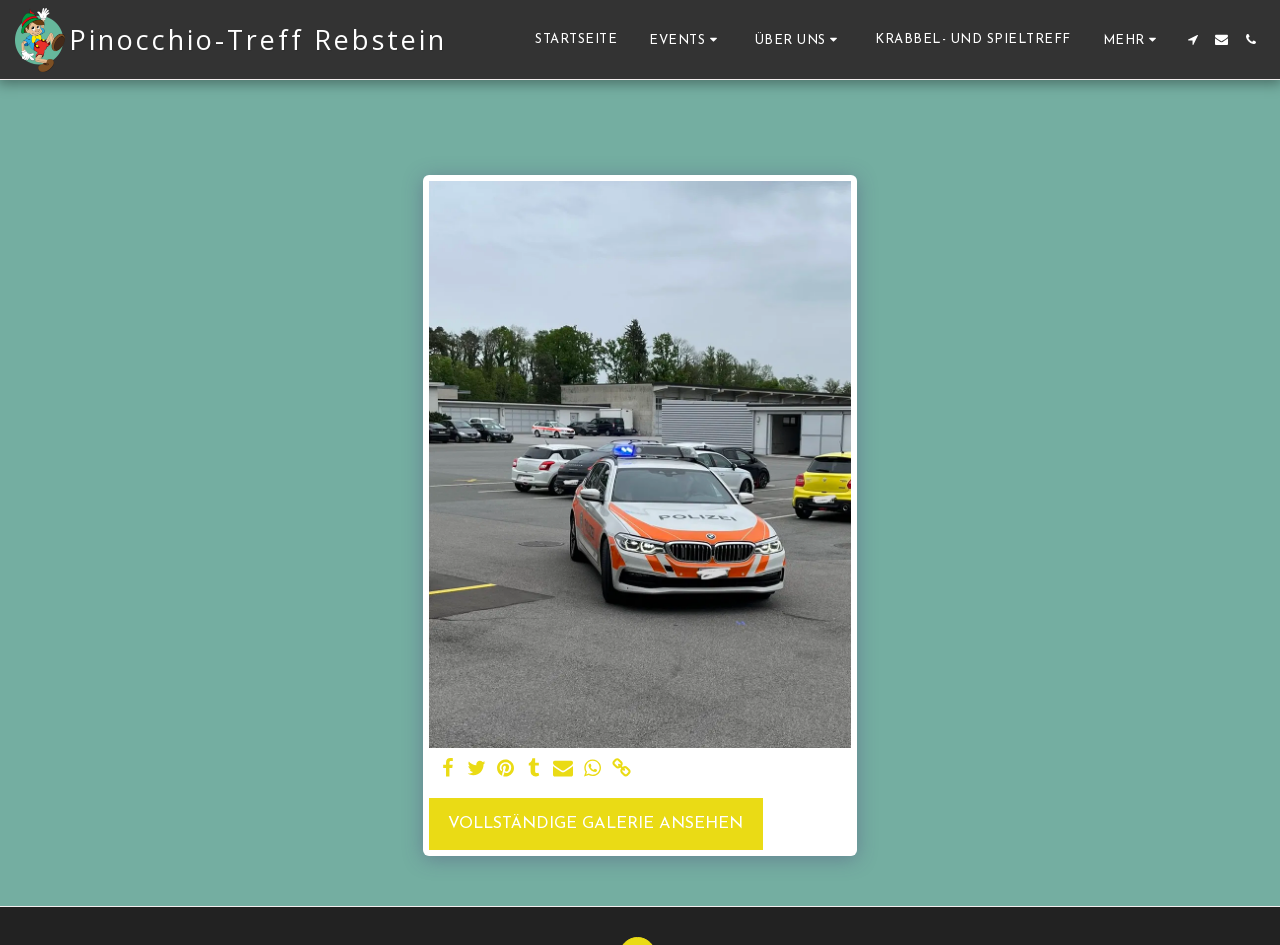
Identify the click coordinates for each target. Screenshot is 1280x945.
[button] (686, 39)
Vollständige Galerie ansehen (595, 824)
